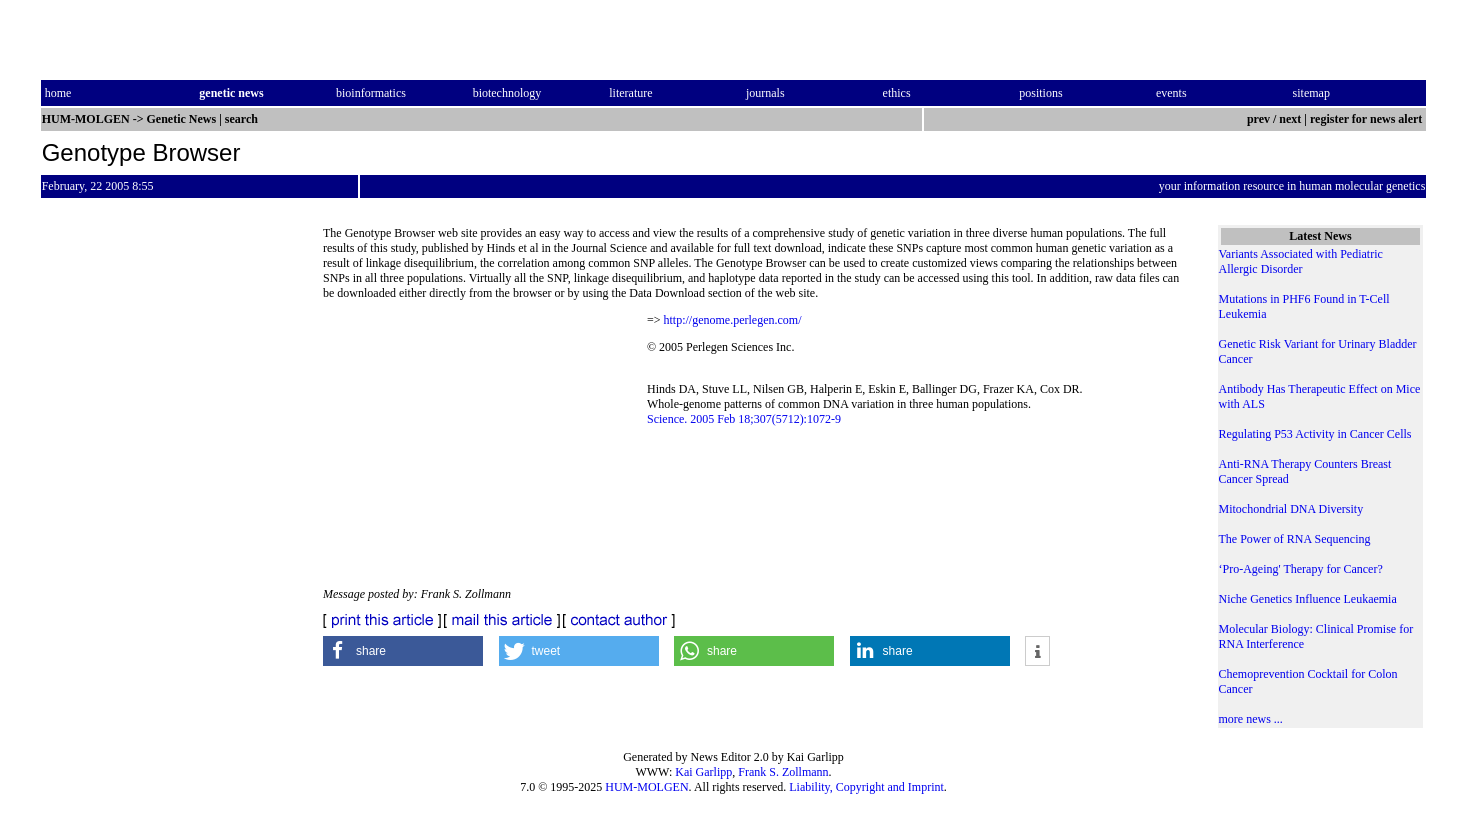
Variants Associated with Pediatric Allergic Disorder (1301, 261)
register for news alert (1367, 119)
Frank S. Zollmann (783, 772)
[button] (403, 651)
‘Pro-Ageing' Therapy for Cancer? (1301, 569)
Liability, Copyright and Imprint (866, 787)
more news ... (1251, 719)
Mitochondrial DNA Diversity (1291, 509)
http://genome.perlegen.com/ (733, 320)
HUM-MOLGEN (646, 787)
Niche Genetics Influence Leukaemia (1308, 599)
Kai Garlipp (703, 772)
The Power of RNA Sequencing (1295, 539)
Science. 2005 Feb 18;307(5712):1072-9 (744, 419)
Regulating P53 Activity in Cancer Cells (1315, 434)
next (1290, 119)
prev (1258, 119)
